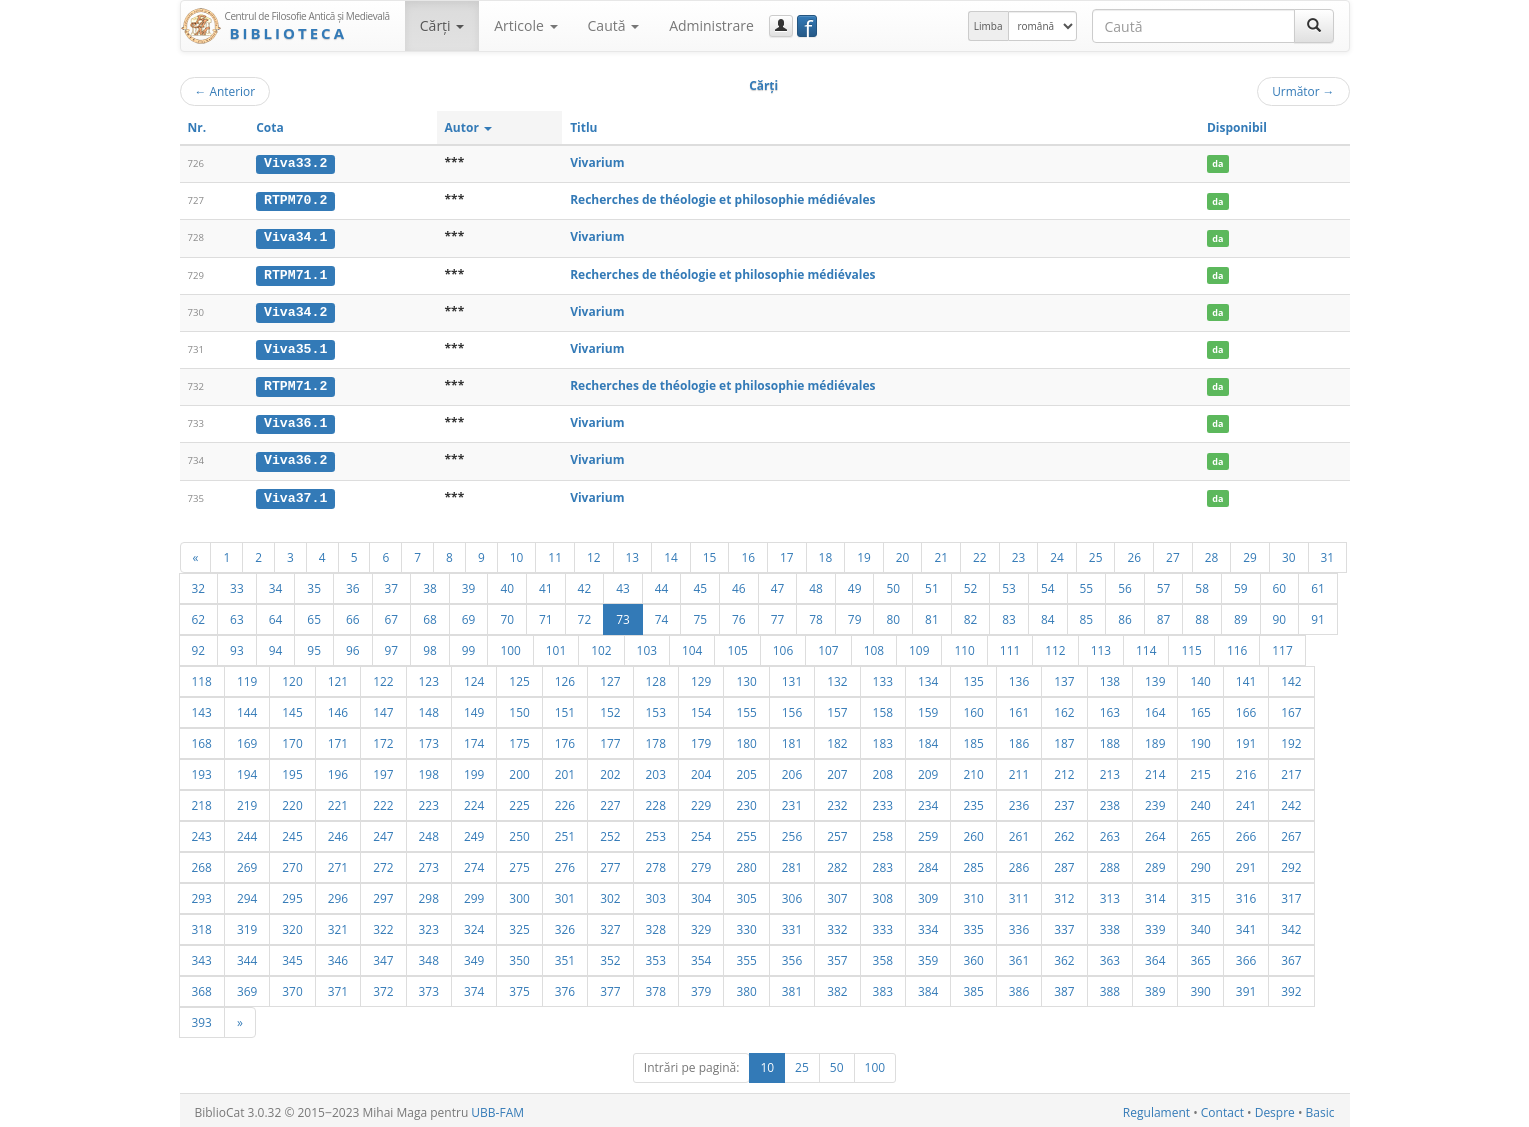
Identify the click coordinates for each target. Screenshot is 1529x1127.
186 (1019, 739)
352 (610, 956)
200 (519, 770)
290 (1200, 863)
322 (383, 925)
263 (1110, 832)
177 (610, 739)
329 (701, 925)
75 (700, 615)
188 (1110, 739)
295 (292, 894)
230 (746, 801)
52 (971, 584)
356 (792, 956)
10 (517, 553)
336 (1019, 925)
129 (701, 677)
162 (1064, 708)
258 (883, 832)
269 (247, 863)
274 (474, 863)
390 (1200, 987)
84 (1048, 615)
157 (837, 708)
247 (383, 832)
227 (610, 801)
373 (429, 987)
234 (928, 801)
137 (1064, 677)
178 (656, 739)
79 (855, 615)
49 (855, 584)
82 (971, 615)
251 (565, 832)
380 (746, 987)
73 (623, 615)
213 (1110, 770)
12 (594, 553)
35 (314, 584)
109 (919, 646)
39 (469, 584)
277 (610, 863)
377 (610, 987)
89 (1241, 615)
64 (276, 615)
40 (507, 584)
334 (928, 925)
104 (692, 646)
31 (1328, 553)
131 (792, 677)
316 (1246, 894)
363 (1110, 956)
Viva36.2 (295, 457)
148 (429, 708)
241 (1246, 801)
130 (746, 677)
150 (519, 708)
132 (837, 677)
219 (247, 801)
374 (474, 987)
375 (519, 987)
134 (928, 677)
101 (556, 646)
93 (237, 646)
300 (519, 894)
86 (1125, 615)
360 (973, 956)
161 (1019, 708)
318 (202, 925)
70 (507, 615)
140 (1200, 677)
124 (474, 677)
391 (1246, 987)
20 (903, 553)
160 (973, 708)
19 (864, 553)
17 (787, 553)
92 (199, 646)
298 (429, 894)
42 (585, 584)
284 (928, 863)
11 (555, 553)
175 (519, 739)
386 (1019, 987)
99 (469, 646)
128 (656, 677)
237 (1064, 801)
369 (247, 987)
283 (883, 863)
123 (429, 677)
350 (519, 956)
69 (469, 615)
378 (656, 987)
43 (623, 584)
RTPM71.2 (295, 384)
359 (928, 956)
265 (1200, 832)
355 (746, 956)
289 (1155, 863)
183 (883, 739)
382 (837, 987)
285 (973, 863)
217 (1291, 770)
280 (746, 863)
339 (1155, 925)
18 (826, 553)
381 (792, 987)
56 (1125, 584)
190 (1200, 739)
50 (893, 584)
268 (202, 863)
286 (1019, 863)
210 (973, 770)
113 (1101, 646)
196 (338, 770)
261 (1019, 832)
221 (338, 801)
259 (928, 832)
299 (474, 894)
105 (737, 646)
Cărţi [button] (442, 25)
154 (701, 708)
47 (778, 584)
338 (1110, 925)
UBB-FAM (497, 1108)
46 (739, 584)
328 (656, 925)
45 (700, 584)
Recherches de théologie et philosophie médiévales (722, 199)
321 (338, 925)
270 (292, 863)
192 (1291, 739)
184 (928, 739)
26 (1134, 553)
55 (1087, 584)
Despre (1275, 1108)
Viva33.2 (295, 163)
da (1217, 163)
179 (701, 739)
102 (601, 646)
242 (1291, 801)
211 (1019, 770)
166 (1246, 708)
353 (656, 956)
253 (656, 832)
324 (474, 925)
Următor (1303, 91)
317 (1291, 894)
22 (980, 553)
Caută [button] (614, 25)
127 (610, 677)
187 (1064, 739)
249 (474, 832)
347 (383, 956)
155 (746, 708)
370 (292, 987)
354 (701, 956)
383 (883, 987)
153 (656, 708)
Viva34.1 (295, 237)
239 (1155, 801)
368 (202, 987)
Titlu (583, 127)
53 (1009, 584)
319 (247, 925)
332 (837, 925)
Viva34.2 (295, 310)
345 (292, 956)
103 (647, 646)
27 (1173, 553)
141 (1246, 677)
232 (837, 801)
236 (1019, 801)
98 (430, 646)
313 (1110, 894)
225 (519, 801)
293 (202, 894)
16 (748, 553)
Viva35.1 (295, 347)
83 (1009, 615)
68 (430, 615)
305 (746, 894)
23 (1019, 553)
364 (1155, 956)
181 (792, 739)
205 (746, 770)
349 (474, 956)
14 (671, 553)
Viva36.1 (295, 421)
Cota (270, 127)
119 (247, 677)
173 (429, 739)
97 (392, 646)
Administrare (711, 25)
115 (1191, 646)
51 (932, 584)
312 (1064, 894)
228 (656, 801)
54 (1048, 584)
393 (202, 1018)
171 (338, 739)
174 (474, 739)
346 (338, 956)
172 (383, 739)
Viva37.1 (295, 494)
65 (314, 615)
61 (1318, 584)
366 (1246, 956)
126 (565, 677)
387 (1064, 987)
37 (392, 584)
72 (585, 615)
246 (338, 832)
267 (1291, 832)
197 (383, 770)
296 (338, 894)
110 (964, 646)
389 (1155, 987)
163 (1110, 708)
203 (656, 770)
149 (474, 708)
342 (1291, 925)
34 (276, 584)
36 (353, 584)
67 (392, 615)
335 (973, 925)
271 (338, 863)
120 (292, 677)
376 (565, 987)
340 (1200, 925)
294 (247, 894)
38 (430, 584)
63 (237, 615)
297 (383, 894)
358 (883, 956)
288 (1110, 863)
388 (1110, 987)
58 (1202, 584)
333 (883, 925)
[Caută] (1314, 26)
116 (1237, 646)
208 (883, 770)
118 (202, 677)
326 (565, 925)
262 (1064, 832)
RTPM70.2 (295, 200)
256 (792, 832)
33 (237, 584)
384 (928, 987)
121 (338, 677)
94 (276, 646)
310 (973, 894)
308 (883, 894)
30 (1289, 553)
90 (1280, 615)
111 (1010, 646)
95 (314, 646)
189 (1155, 739)
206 (792, 770)
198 (429, 770)
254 (701, 832)
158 (883, 708)
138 (1110, 677)
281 (792, 863)
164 (1155, 708)
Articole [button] (525, 25)
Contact (1222, 1108)
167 (1291, 708)
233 (883, 801)
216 (1246, 770)
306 (792, 894)
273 (429, 863)
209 (928, 770)
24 (1057, 553)
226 (565, 801)
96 (353, 646)
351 (565, 956)
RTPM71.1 (295, 273)
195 (292, 770)
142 (1291, 677)
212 (1064, 770)
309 (928, 894)
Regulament (1156, 1108)
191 (1246, 739)
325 (519, 925)
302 (610, 894)
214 (1155, 770)
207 (837, 770)
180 (746, 739)
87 (1164, 615)
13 (633, 553)
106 (783, 646)
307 (837, 894)
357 (837, 956)
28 (1212, 553)
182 (837, 739)
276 (565, 863)
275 (519, 863)
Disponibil (1237, 127)
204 (701, 770)
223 (429, 801)
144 (247, 708)
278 (656, 863)
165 (1200, 708)
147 (383, 708)
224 (474, 801)
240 (1200, 801)
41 (546, 584)
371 (338, 987)
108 (874, 646)
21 (941, 553)
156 (792, 708)
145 (292, 708)
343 (202, 956)
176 (565, 739)
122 (383, 677)
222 (383, 801)
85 (1087, 615)
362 (1064, 956)
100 (510, 646)
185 (973, 739)
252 (610, 832)
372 (383, 987)
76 (739, 615)
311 (1019, 894)
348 (429, 956)
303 (656, 894)
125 (519, 677)
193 (202, 770)
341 (1246, 925)
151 (565, 708)
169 (247, 739)
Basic (1320, 1108)
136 (1019, 677)
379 (701, 987)
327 (610, 925)
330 (746, 925)
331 (792, 925)
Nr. (197, 127)
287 (1064, 863)
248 (429, 832)
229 (701, 801)
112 (1055, 646)
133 (883, 677)
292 (1291, 863)
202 (610, 770)
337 (1064, 925)
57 (1164, 584)
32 (199, 584)
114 (1146, 646)
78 (816, 615)
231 (792, 801)
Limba (988, 26)
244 (247, 832)
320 (292, 925)
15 (710, 553)
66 (353, 615)
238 (1110, 801)
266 (1246, 832)
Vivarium (597, 162)
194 (247, 770)
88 (1202, 615)
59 (1241, 584)
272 (383, 863)
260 (973, 832)
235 (973, 801)
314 (1155, 894)
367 (1291, 956)
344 (247, 956)
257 (837, 832)
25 (1096, 553)
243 (202, 832)
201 (565, 770)
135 (973, 677)
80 (893, 615)
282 (837, 863)
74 (662, 615)
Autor (468, 127)
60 (1280, 584)
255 (746, 832)
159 (928, 708)
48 (816, 584)
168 (202, 739)
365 (1200, 956)
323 (429, 925)
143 (202, 708)
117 (1282, 646)
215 (1200, 770)
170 (292, 739)
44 (662, 584)
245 (292, 832)
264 (1155, 832)
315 (1200, 894)
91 (1318, 615)
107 (828, 646)
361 (1019, 956)
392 (1291, 987)
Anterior (225, 91)
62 (199, 615)
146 (338, 708)
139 (1155, 677)
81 (932, 615)
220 (292, 801)
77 (778, 615)
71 (546, 615)
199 (474, 770)
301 (565, 894)
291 (1246, 863)
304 (701, 894)
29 (1250, 553)
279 (701, 863)
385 (973, 987)
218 (202, 801)
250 (519, 832)
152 (610, 708)
